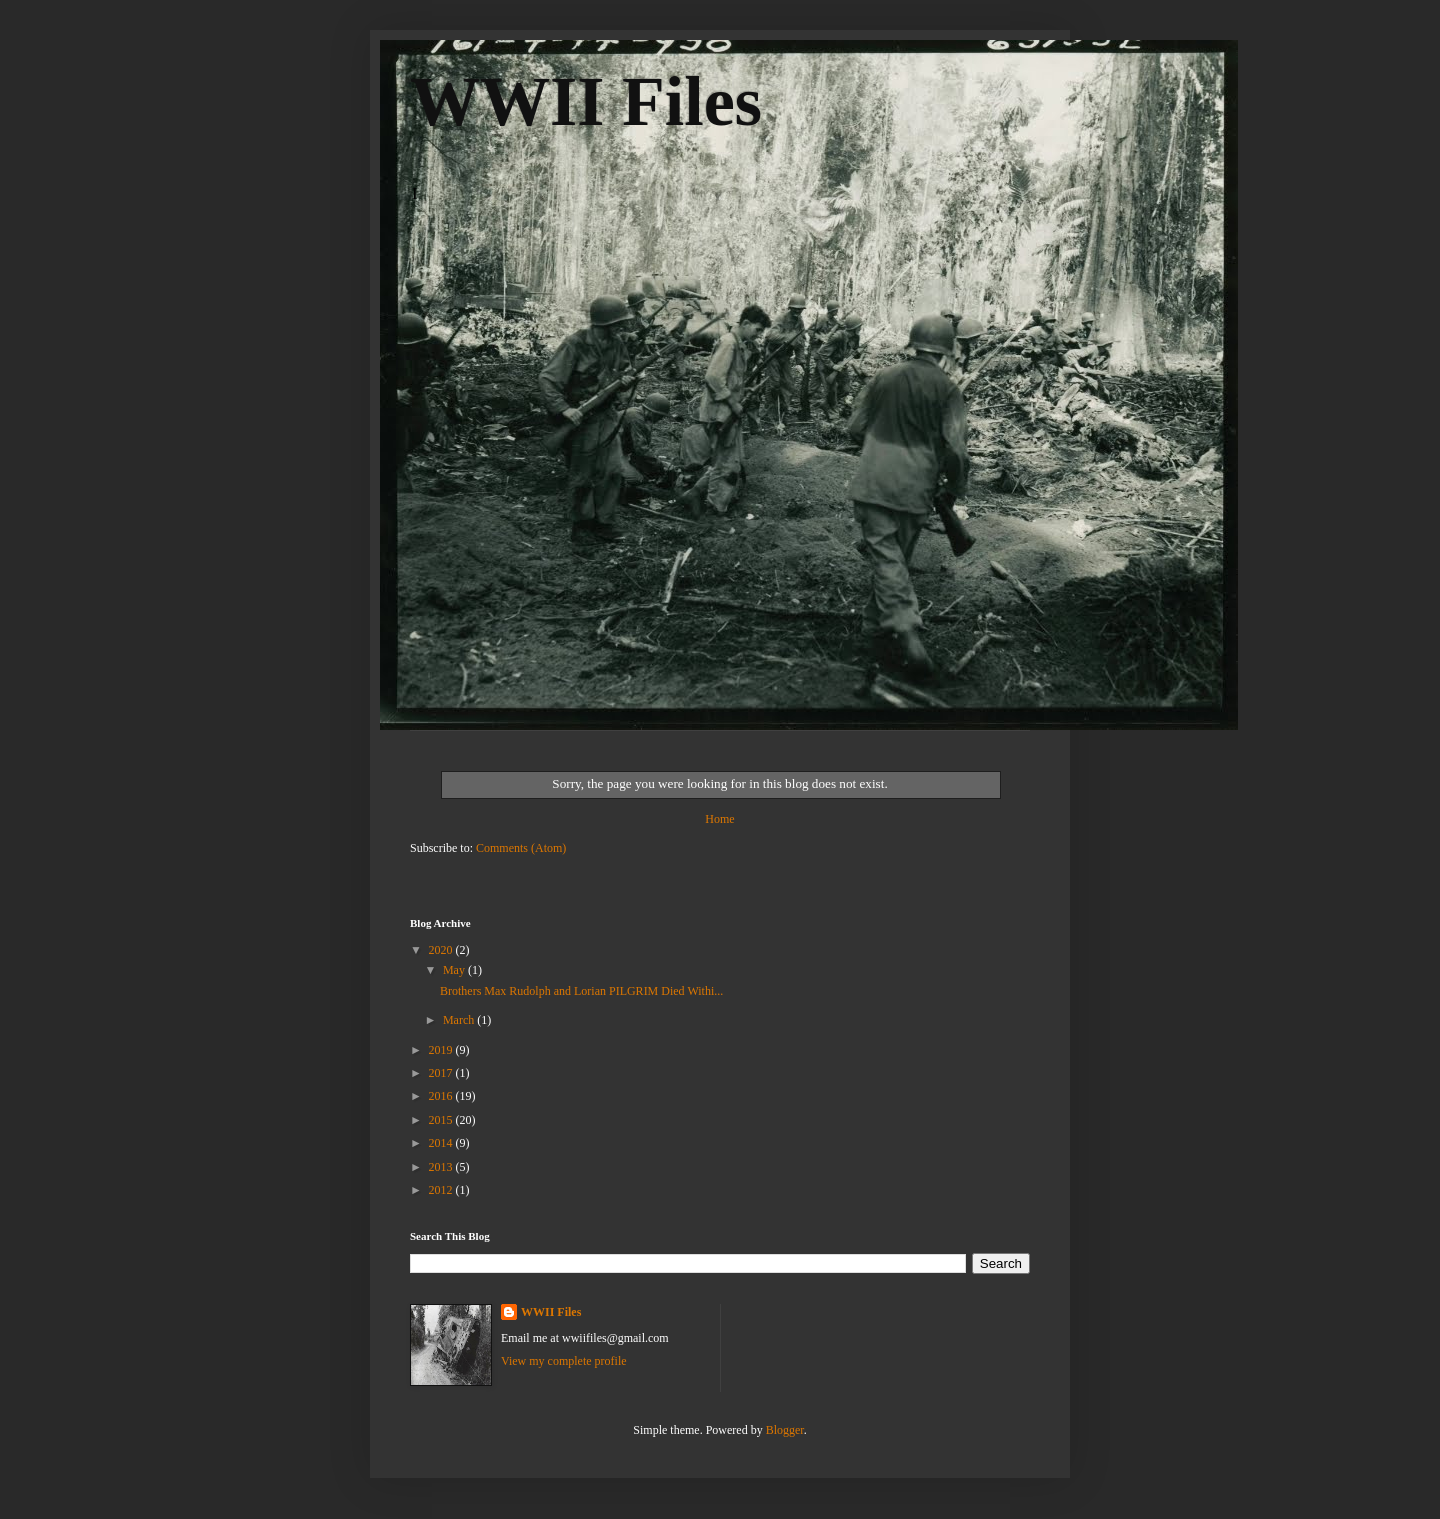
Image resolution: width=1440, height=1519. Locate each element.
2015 (442, 1120)
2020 (442, 950)
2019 (442, 1050)
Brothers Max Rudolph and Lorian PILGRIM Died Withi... (581, 991)
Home (719, 819)
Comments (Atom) (521, 848)
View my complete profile (564, 1361)
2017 (442, 1073)
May (455, 970)
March (460, 1020)
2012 (442, 1190)
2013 (442, 1167)
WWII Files (586, 101)
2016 (442, 1096)
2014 (442, 1143)
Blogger (785, 1430)
